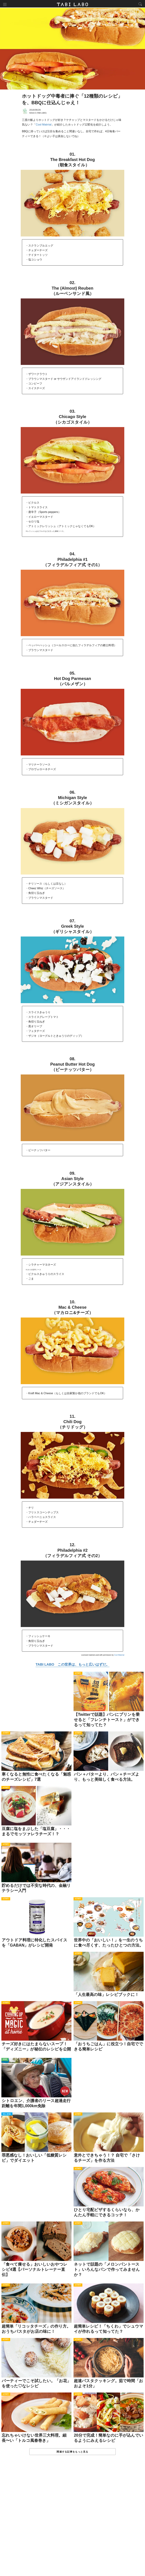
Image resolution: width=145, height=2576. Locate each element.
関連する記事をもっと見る (72, 2452)
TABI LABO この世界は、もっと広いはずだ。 (72, 1665)
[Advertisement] (72, 2519)
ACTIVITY (78, 1674)
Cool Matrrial (43, 125)
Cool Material (119, 1656)
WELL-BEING (7, 2115)
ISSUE (5, 2060)
